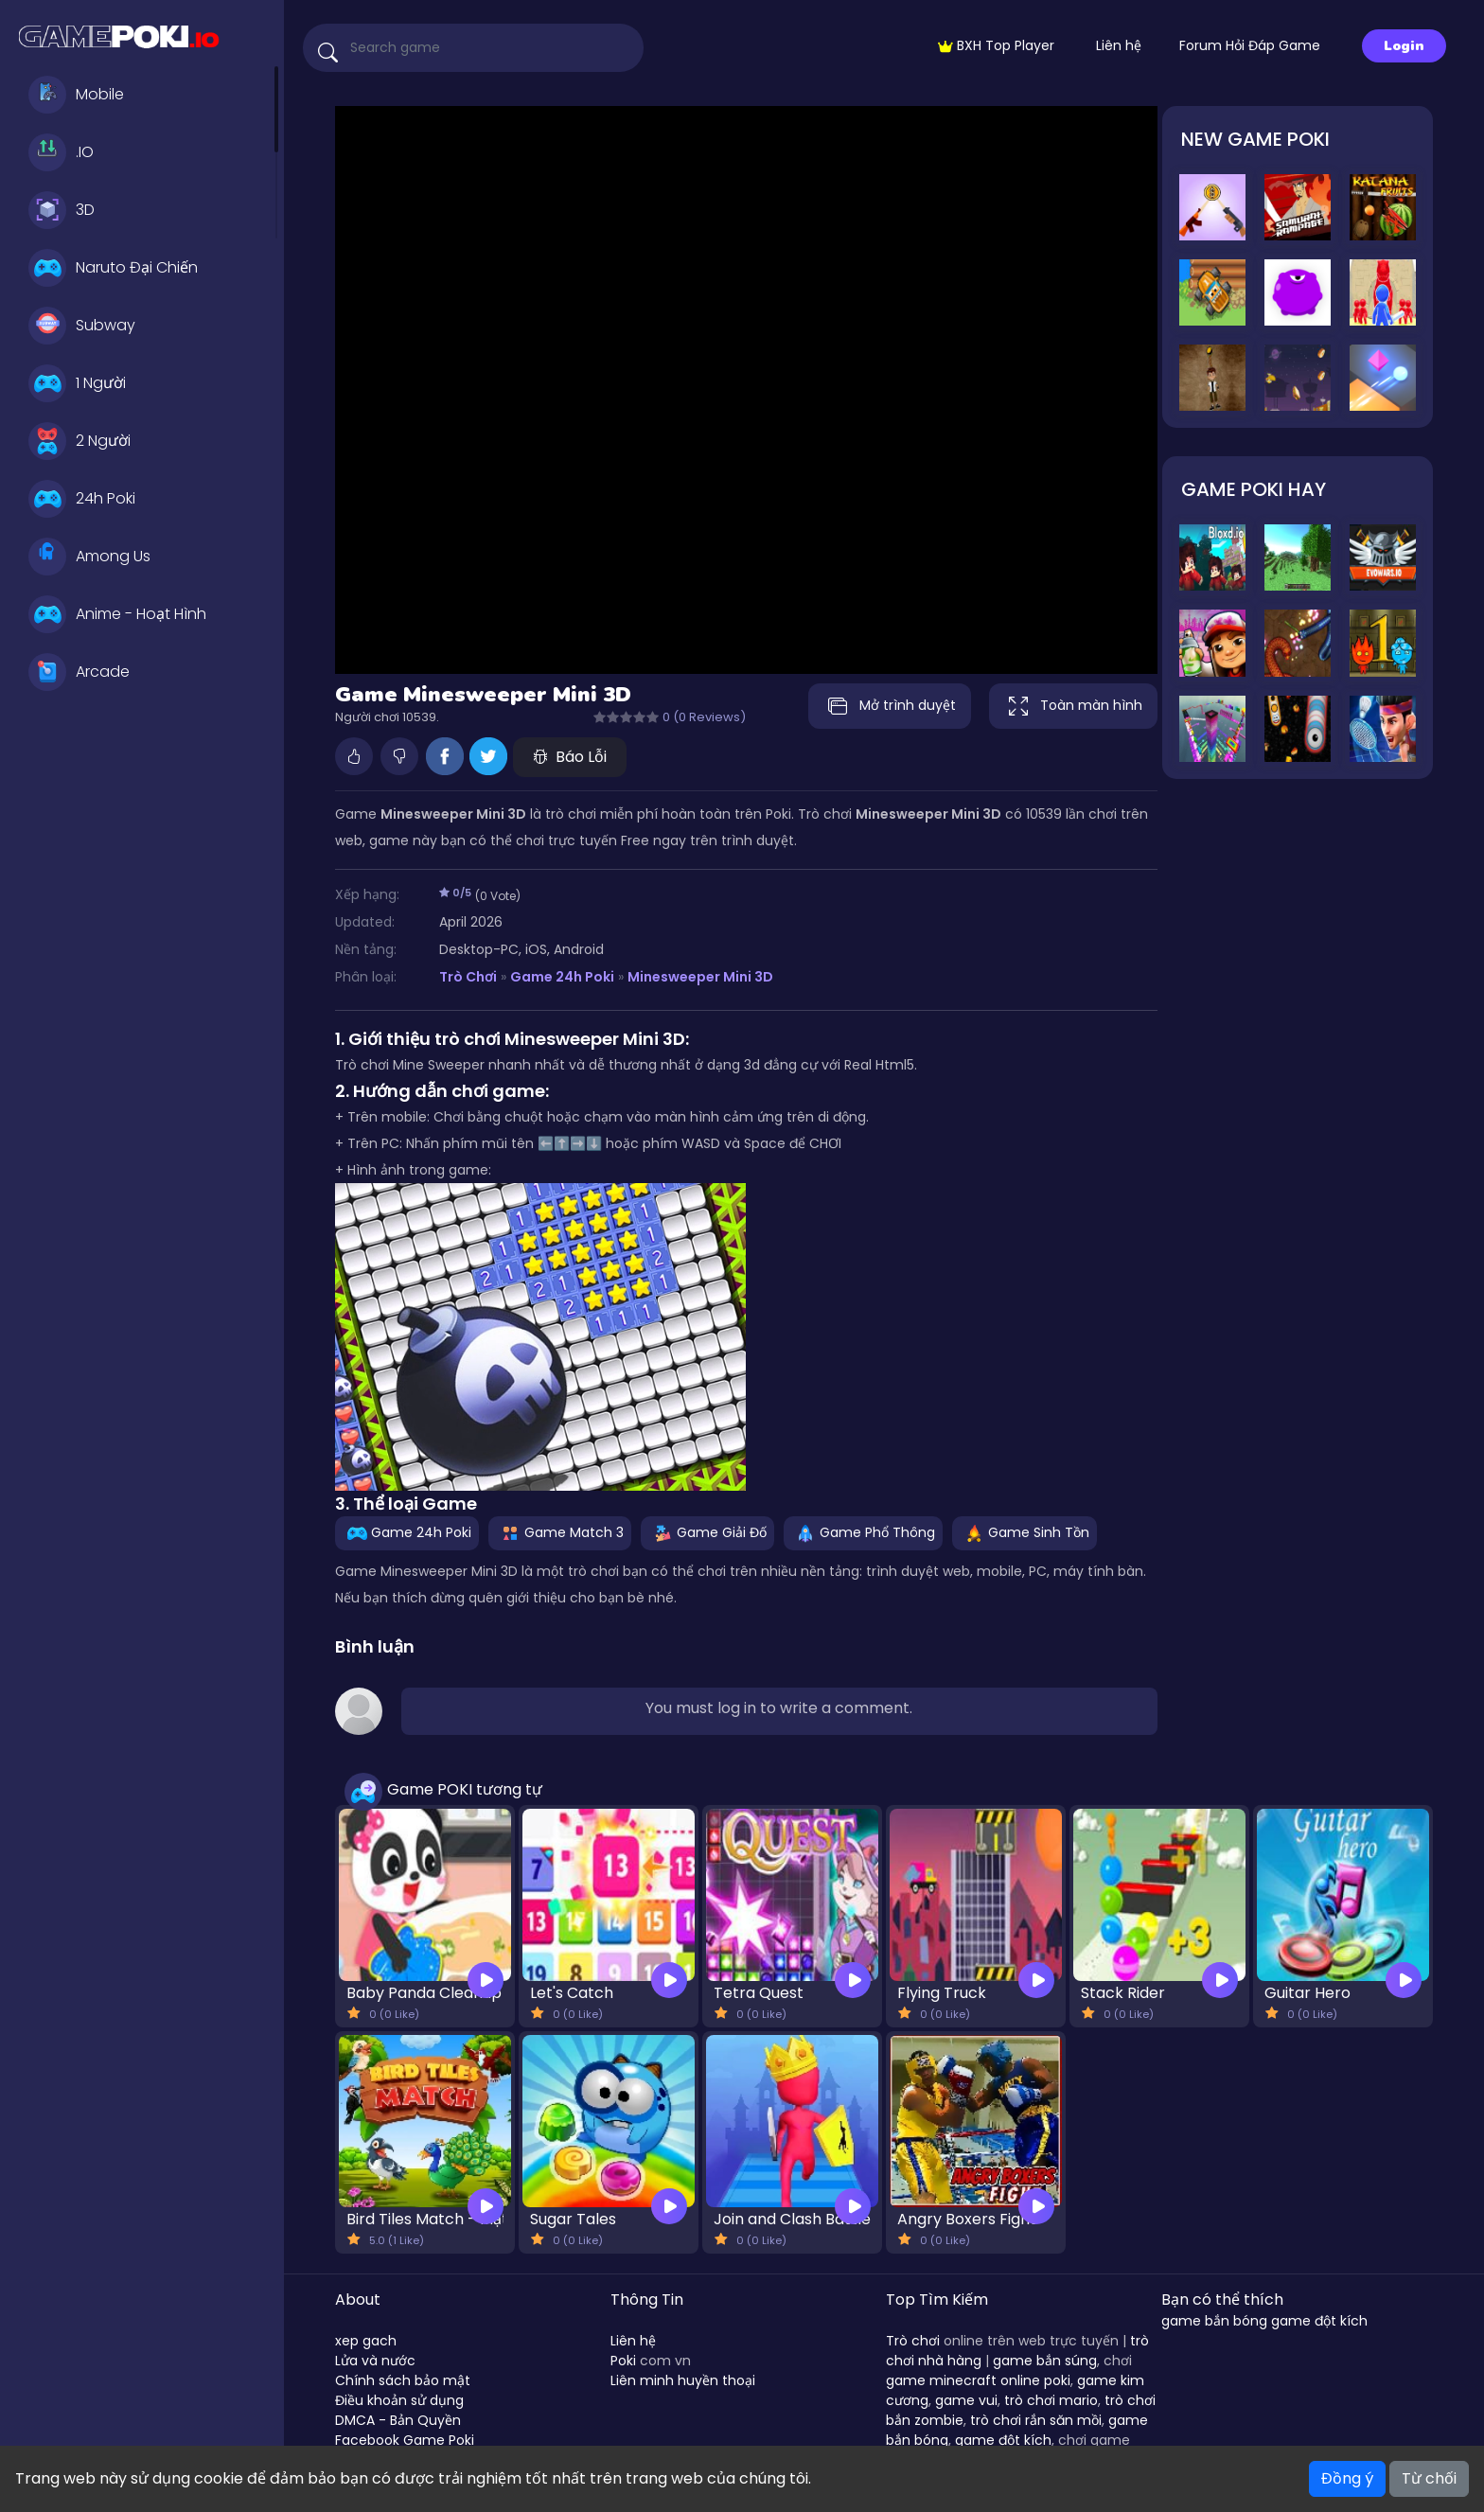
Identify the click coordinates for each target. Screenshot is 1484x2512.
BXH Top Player (996, 45)
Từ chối (1429, 2478)
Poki (623, 2360)
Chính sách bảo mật (402, 2380)
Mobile (76, 95)
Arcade (79, 672)
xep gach (366, 2340)
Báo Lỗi (570, 757)
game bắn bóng (1214, 2320)
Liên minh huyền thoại (682, 2380)
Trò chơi (913, 2340)
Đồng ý (1347, 2478)
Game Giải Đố (707, 1532)
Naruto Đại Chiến (113, 268)
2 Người (79, 441)
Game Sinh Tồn (1024, 1532)
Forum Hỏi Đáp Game (1249, 45)
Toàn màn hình (1073, 706)
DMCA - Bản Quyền (398, 2420)
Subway (81, 326)
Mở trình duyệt (889, 706)
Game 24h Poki (562, 976)
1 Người (77, 383)
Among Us (89, 556)
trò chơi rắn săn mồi (1036, 2420)
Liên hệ (1118, 45)
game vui (966, 2400)
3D (61, 210)
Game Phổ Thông (863, 1532)
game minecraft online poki (978, 2380)
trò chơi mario (1051, 2400)
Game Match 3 (560, 1532)
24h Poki (81, 499)
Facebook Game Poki (404, 2440)
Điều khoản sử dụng (399, 2400)
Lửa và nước (375, 2360)
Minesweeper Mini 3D (700, 976)
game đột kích (1003, 2440)
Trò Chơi (468, 976)
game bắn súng (1045, 2360)
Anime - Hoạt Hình (117, 614)
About (357, 2299)
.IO (61, 152)
